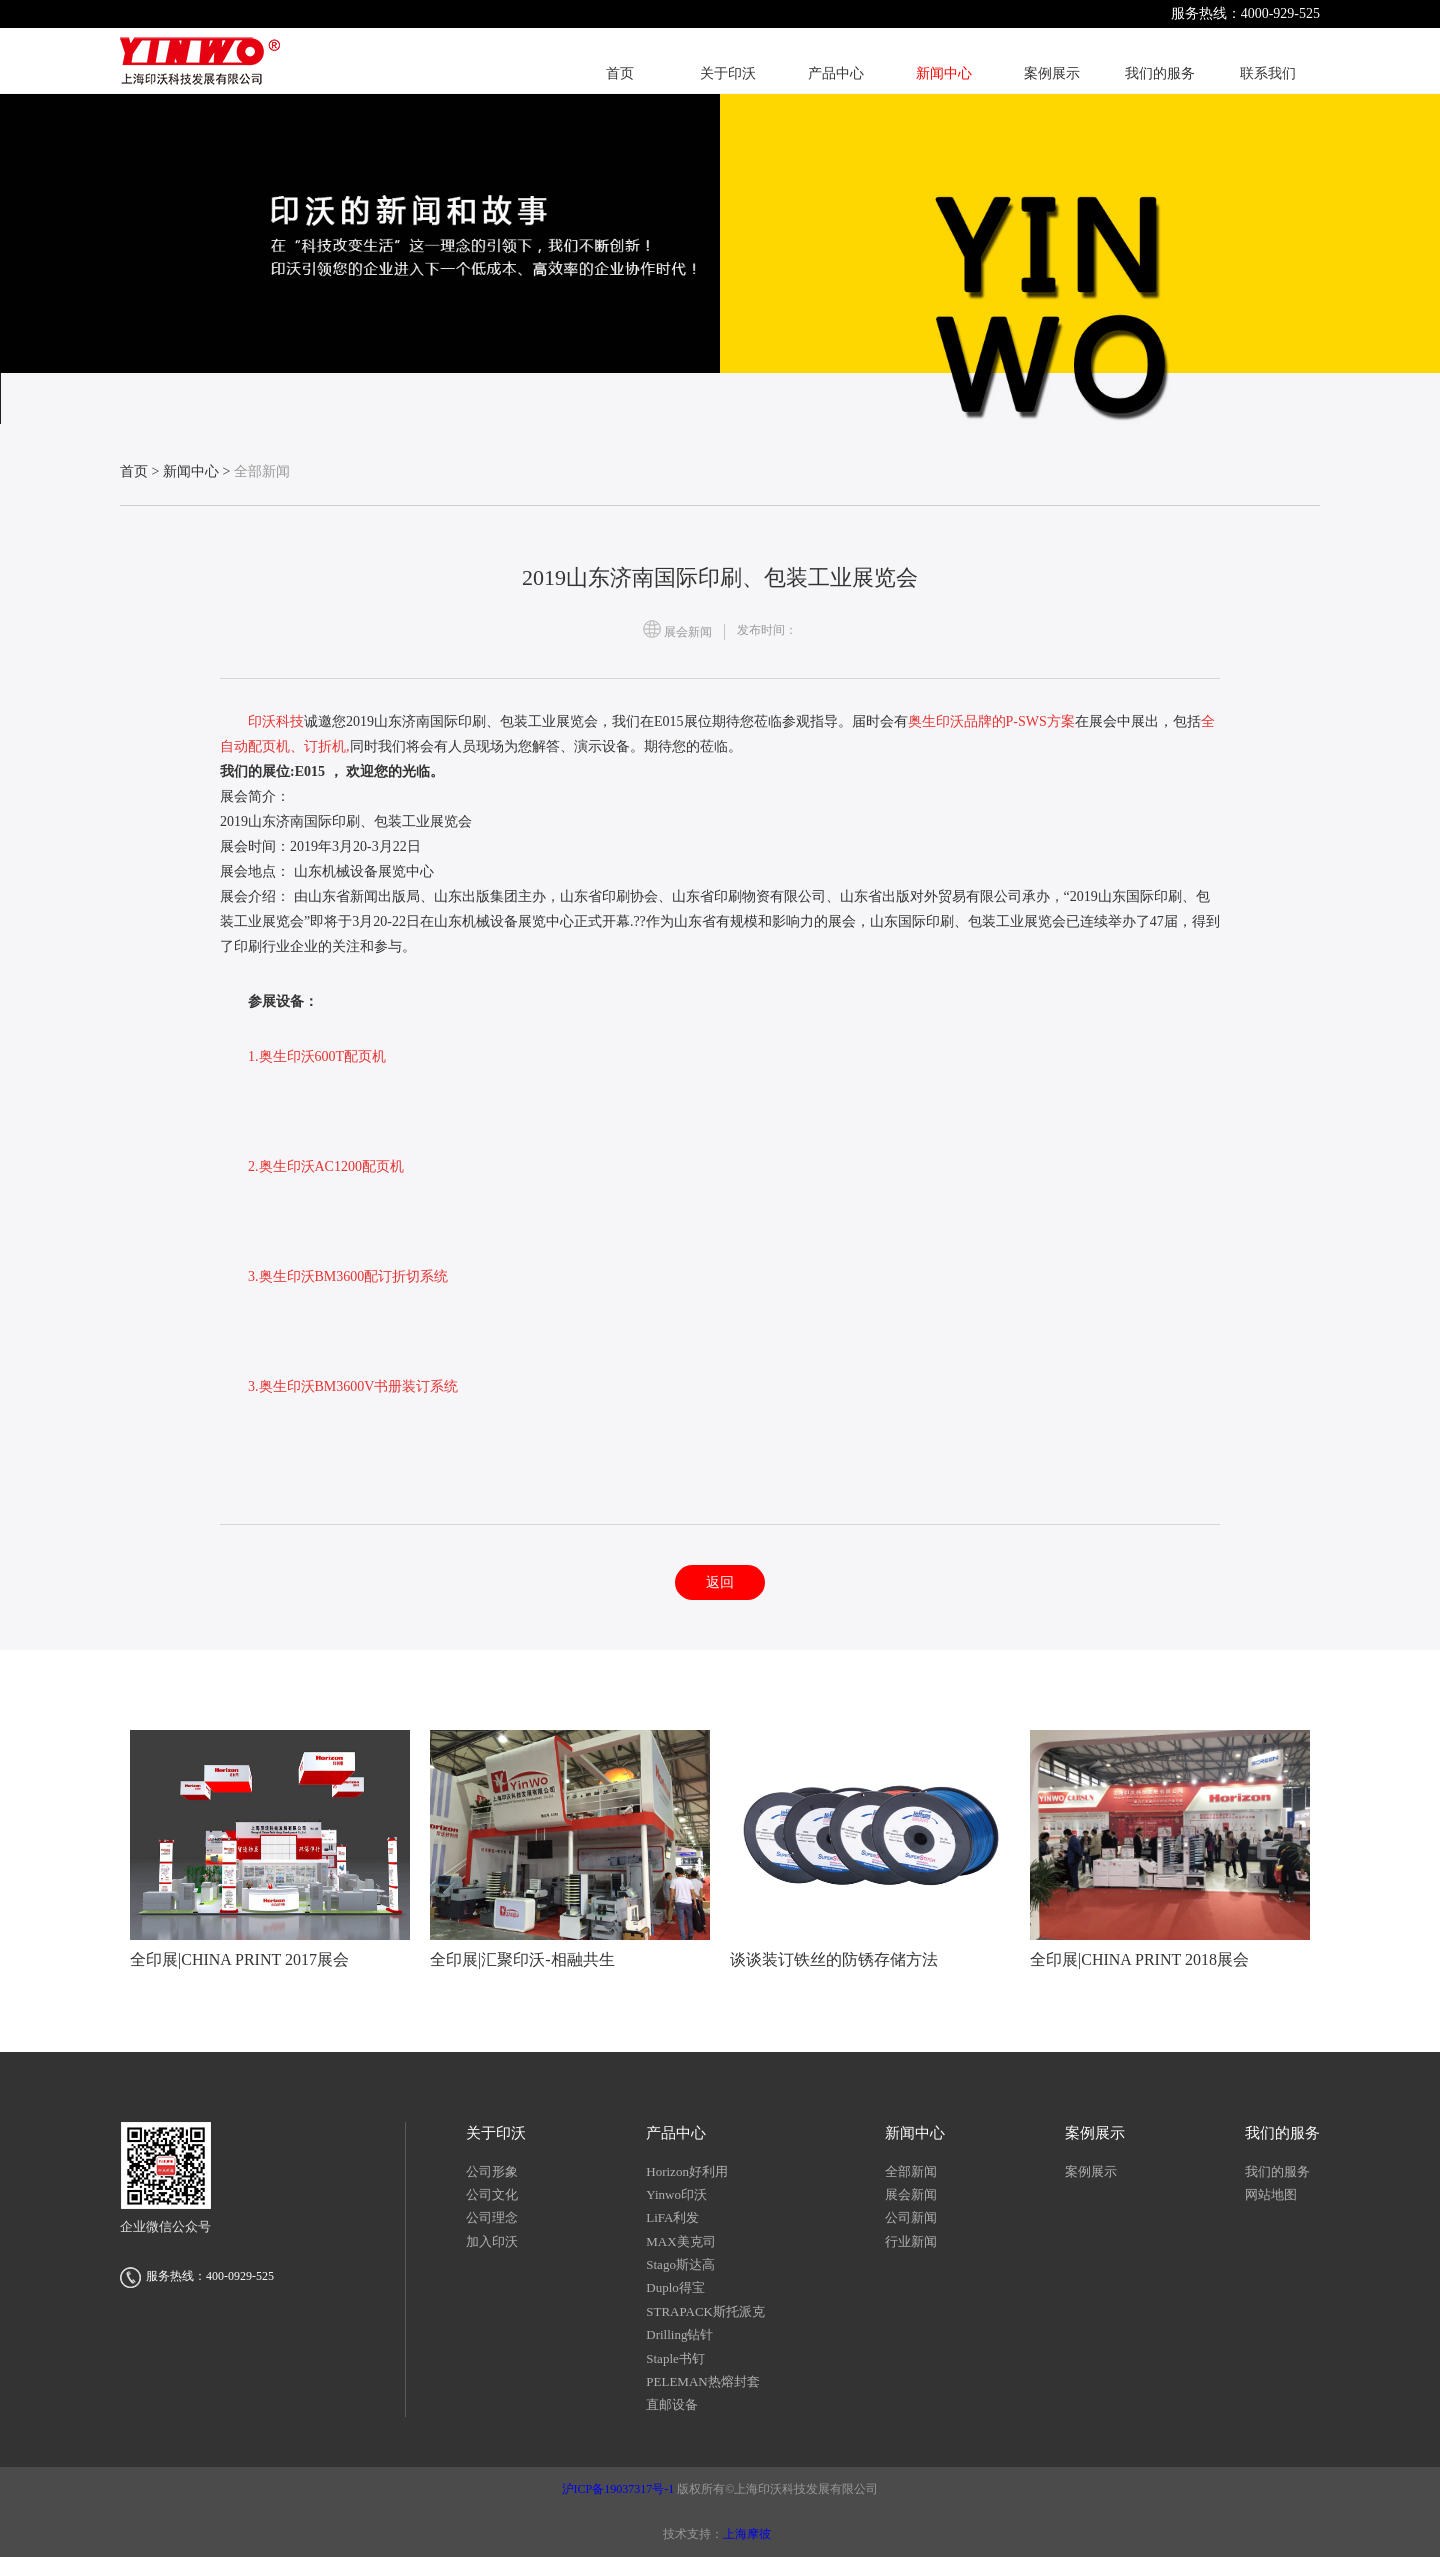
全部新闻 (911, 2171)
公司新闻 (911, 2217)
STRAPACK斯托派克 (705, 2311)
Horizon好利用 (687, 2171)
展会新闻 (911, 2194)
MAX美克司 (680, 2241)
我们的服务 (1277, 2171)
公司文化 (492, 2194)
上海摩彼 (747, 2534)
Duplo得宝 (675, 2287)
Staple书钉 (675, 2358)
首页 (134, 471)
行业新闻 (911, 2241)
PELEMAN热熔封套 (702, 2381)
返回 (720, 1582)
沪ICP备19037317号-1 (620, 2489)
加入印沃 (492, 2241)
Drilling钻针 (679, 2334)
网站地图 (1271, 2194)
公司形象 (492, 2171)
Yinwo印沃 (676, 2194)
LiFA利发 (672, 2217)
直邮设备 (672, 2404)
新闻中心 (191, 471)
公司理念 (492, 2217)
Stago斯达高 (680, 2264)
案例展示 (1091, 2171)
